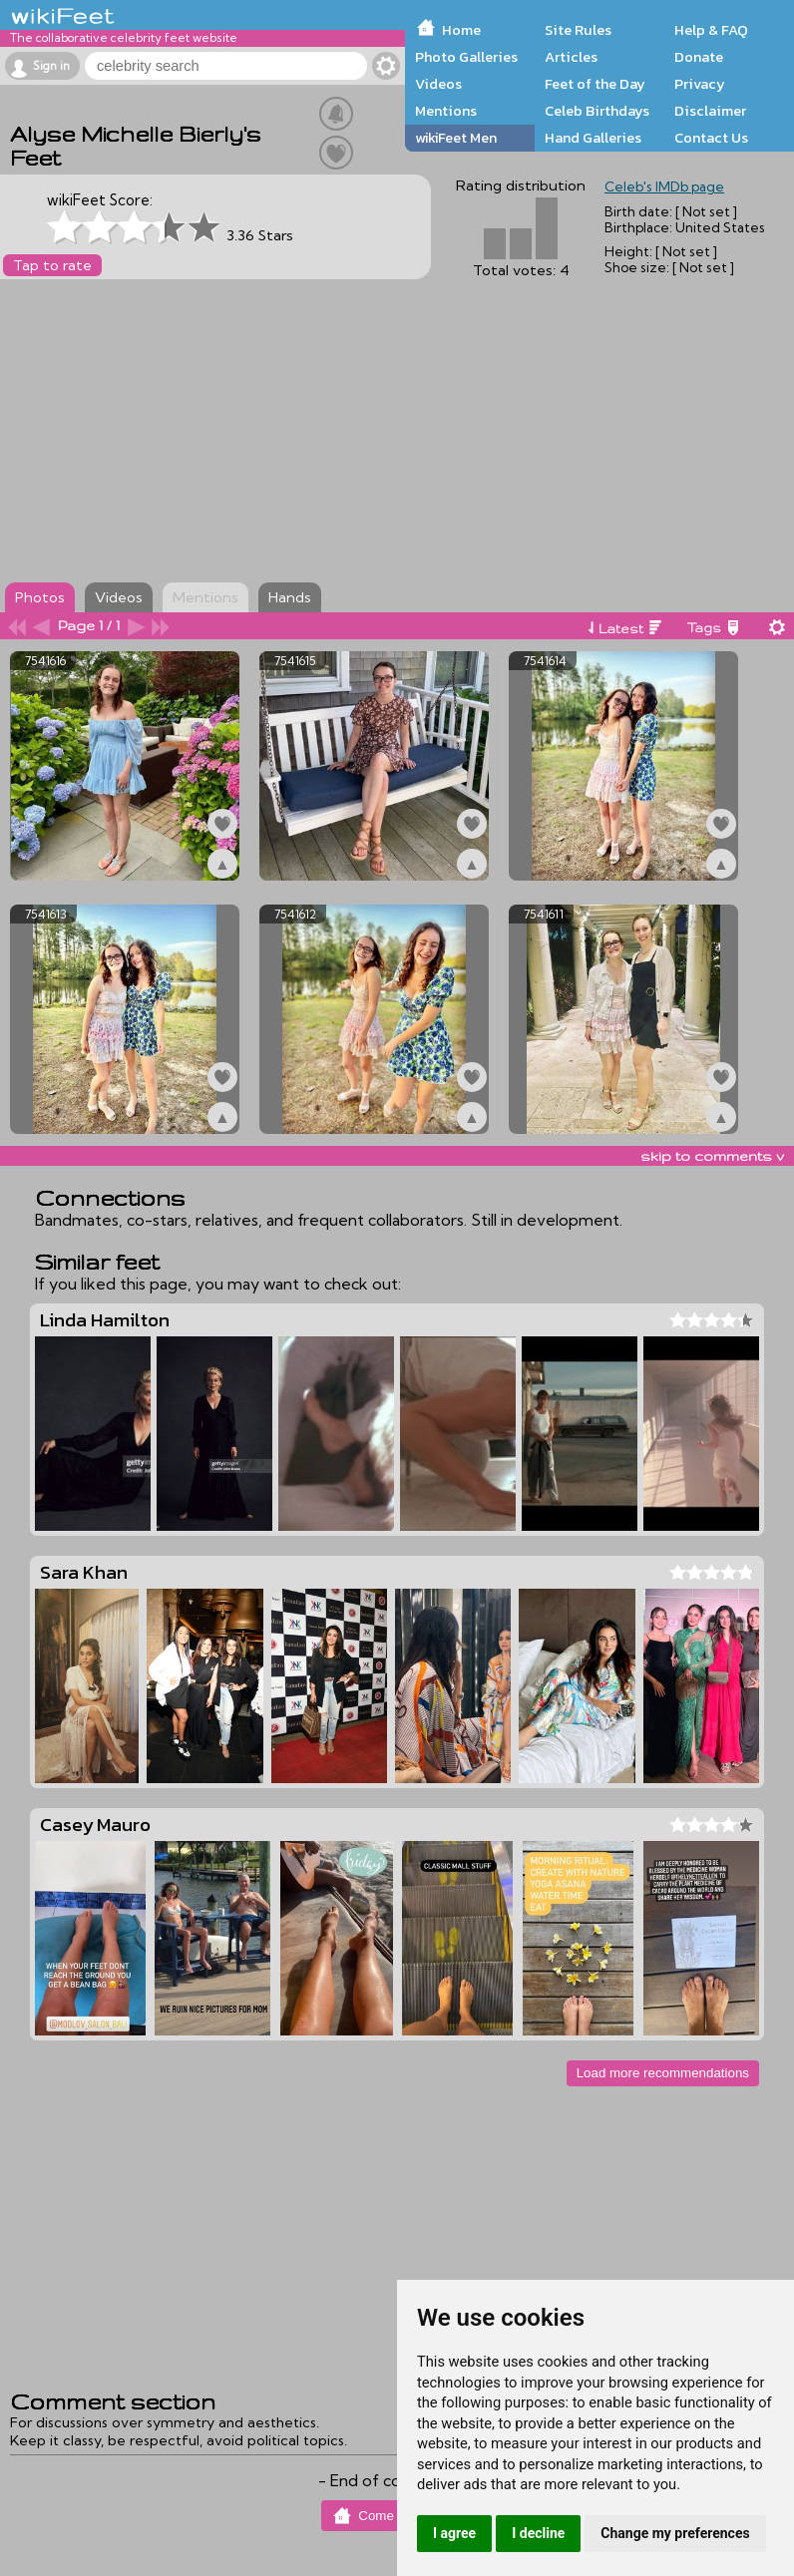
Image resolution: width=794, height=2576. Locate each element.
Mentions (446, 111)
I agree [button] (454, 2533)
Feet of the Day (595, 84)
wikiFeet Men (456, 138)
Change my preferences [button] (674, 2533)
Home (461, 30)
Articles (571, 57)
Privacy (699, 84)
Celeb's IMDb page (664, 186)
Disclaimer (710, 111)
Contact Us (711, 138)
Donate (698, 57)
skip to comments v (712, 1156)
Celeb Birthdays (597, 111)
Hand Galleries (593, 138)
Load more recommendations (663, 2072)
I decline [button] (538, 2533)
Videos (438, 84)
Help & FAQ (711, 30)
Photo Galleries (466, 57)
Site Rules (578, 30)
